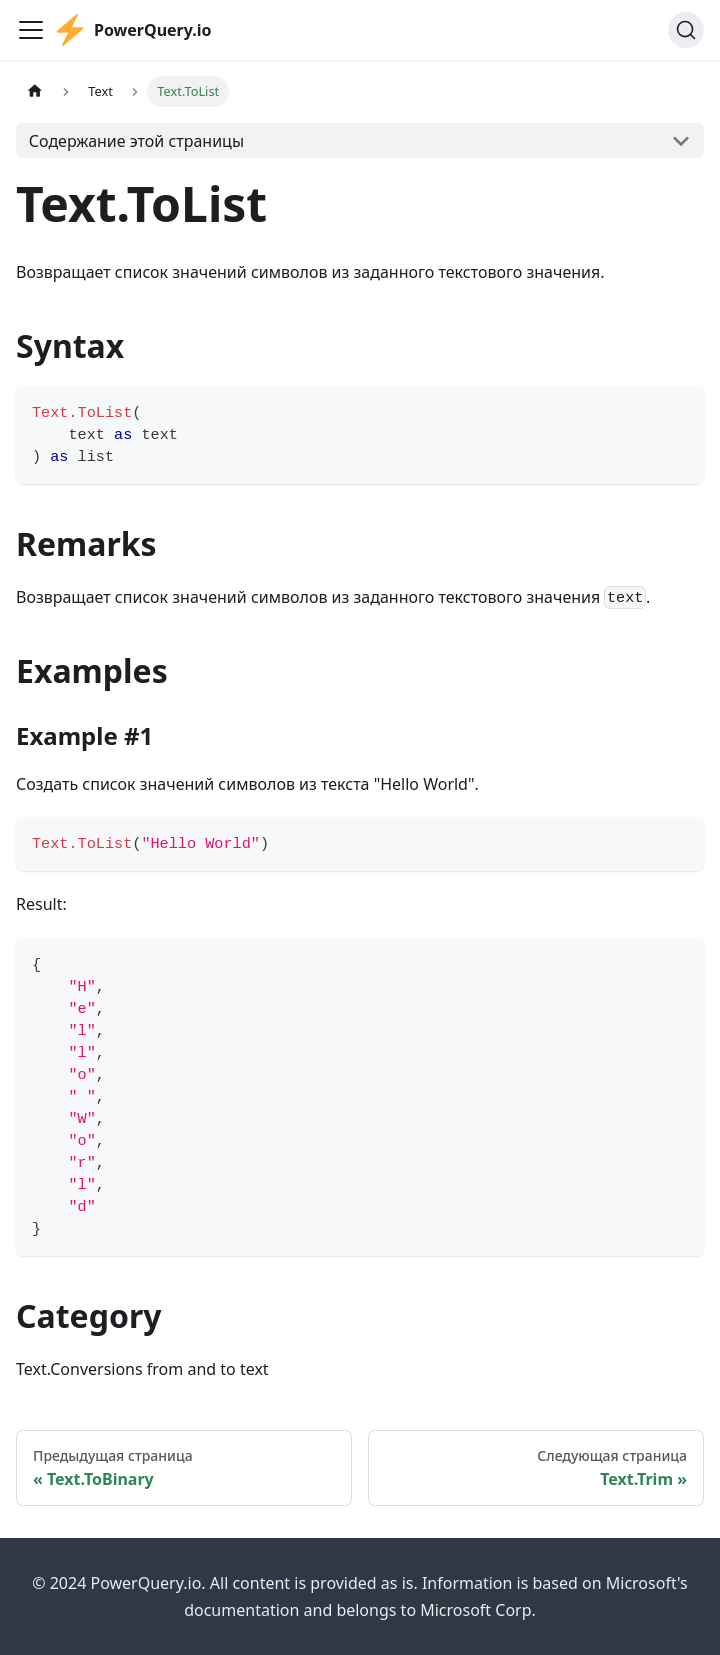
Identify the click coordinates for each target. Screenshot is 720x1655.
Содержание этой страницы (136, 141)
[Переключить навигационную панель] (31, 30)
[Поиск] (686, 30)
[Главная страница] (35, 91)
